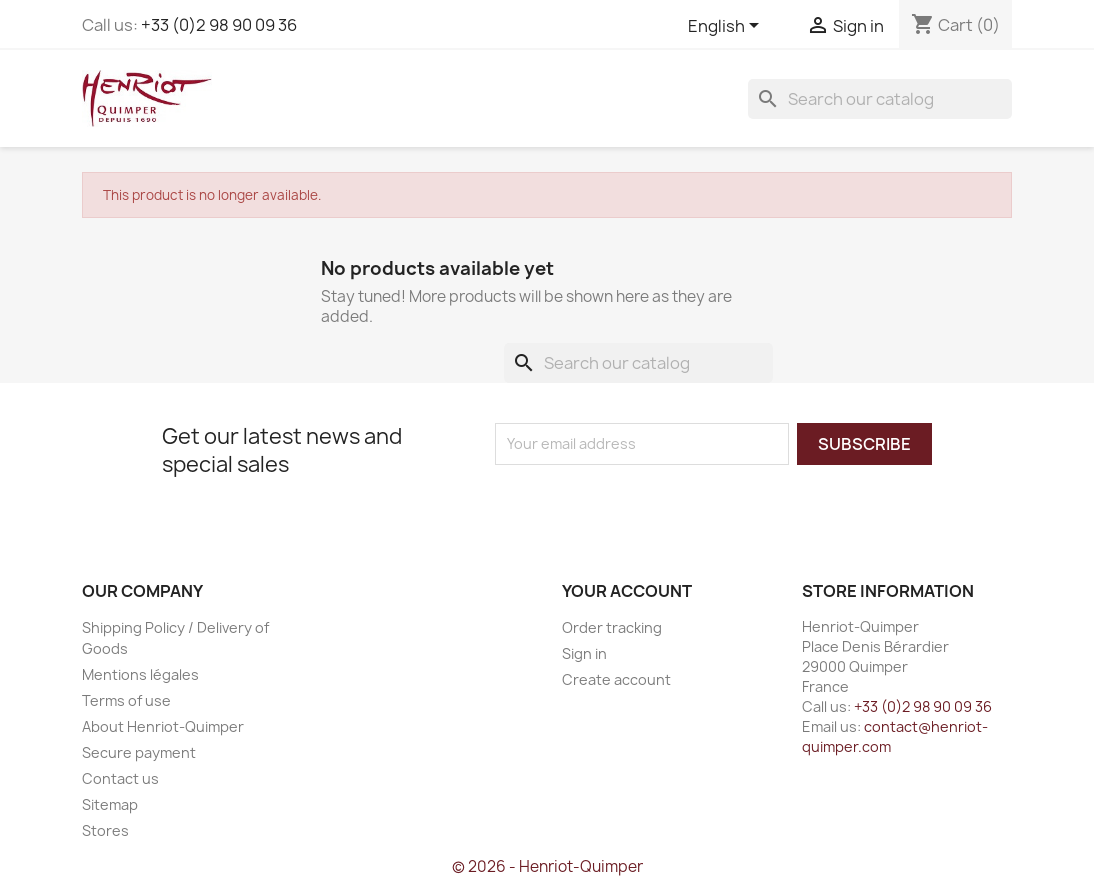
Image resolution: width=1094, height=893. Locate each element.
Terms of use (126, 700)
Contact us (120, 778)
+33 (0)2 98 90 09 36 (219, 25)
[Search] (880, 99)
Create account (616, 679)
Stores (105, 830)
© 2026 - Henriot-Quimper (547, 866)
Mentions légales (140, 674)
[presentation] (662, 504)
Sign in (584, 653)
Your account (627, 591)
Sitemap (110, 804)
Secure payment (139, 752)
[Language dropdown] (727, 27)
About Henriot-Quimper (163, 726)
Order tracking (612, 627)
